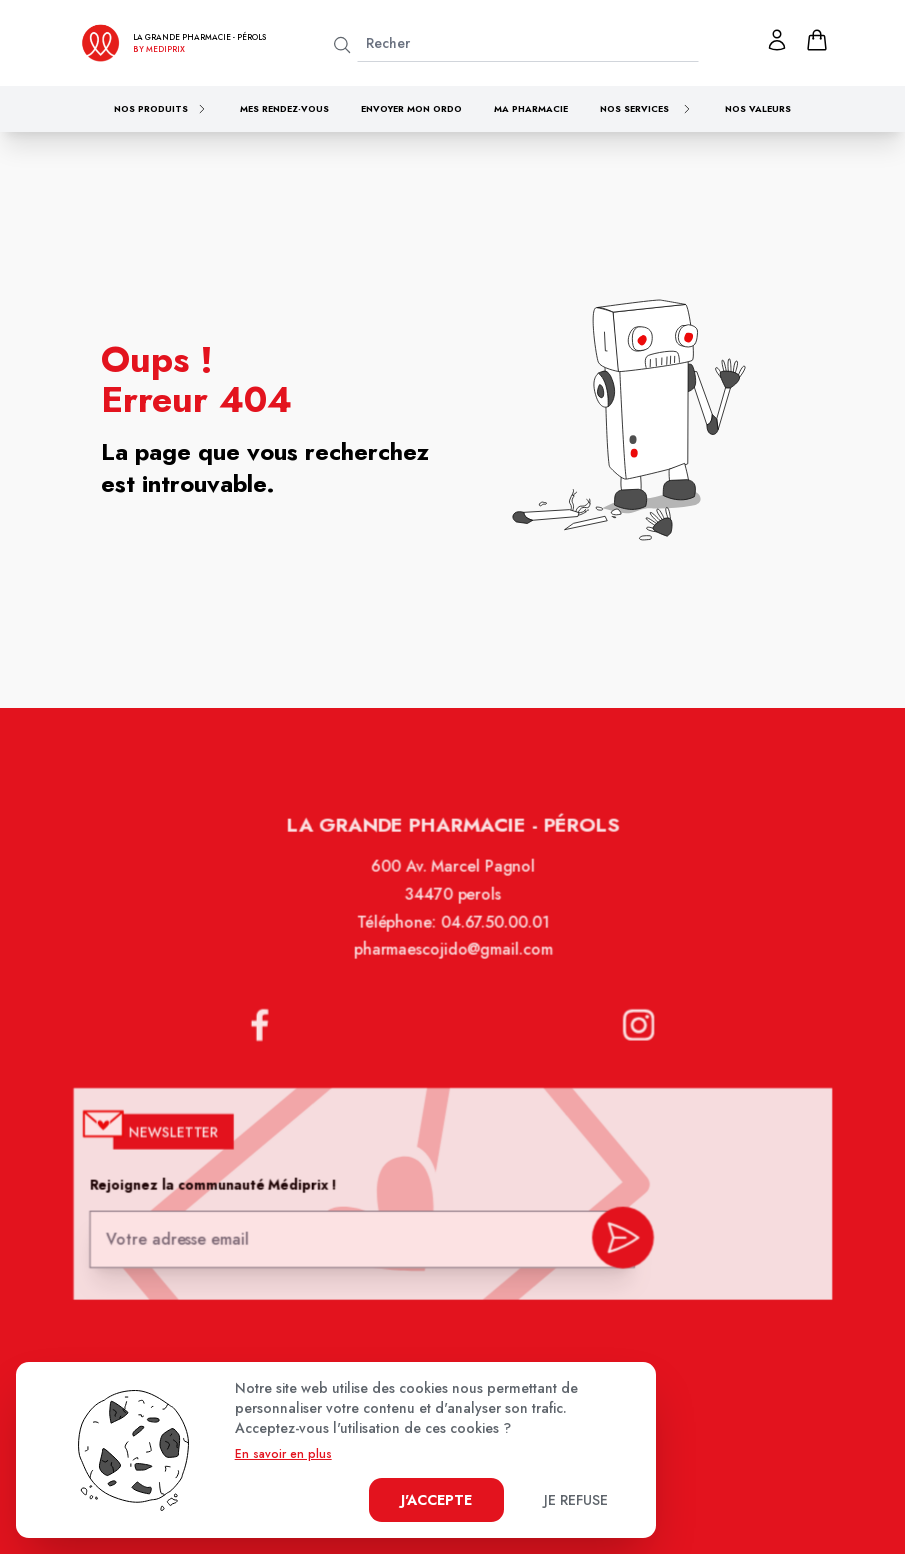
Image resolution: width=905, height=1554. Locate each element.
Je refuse (576, 1500)
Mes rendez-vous (284, 108)
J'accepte (436, 1500)
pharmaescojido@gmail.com (452, 965)
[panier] (817, 40)
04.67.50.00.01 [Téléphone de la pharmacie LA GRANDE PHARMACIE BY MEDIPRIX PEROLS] (493, 938)
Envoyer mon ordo (411, 108)
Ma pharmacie (531, 108)
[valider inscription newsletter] (616, 1240)
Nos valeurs (758, 108)
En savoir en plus (283, 1454)
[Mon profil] (777, 40)
